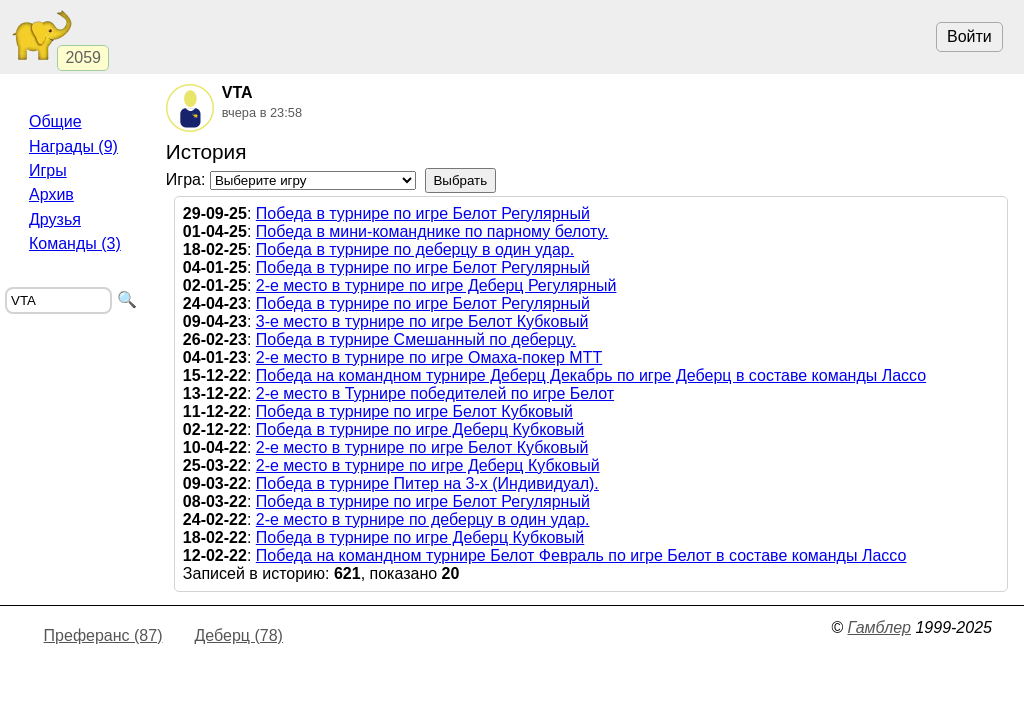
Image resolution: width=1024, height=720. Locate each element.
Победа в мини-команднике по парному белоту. (432, 231)
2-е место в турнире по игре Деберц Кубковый (428, 465)
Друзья (55, 219)
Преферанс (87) (103, 635)
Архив (51, 194)
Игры (48, 170)
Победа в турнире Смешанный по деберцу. (416, 339)
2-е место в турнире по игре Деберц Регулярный (436, 285)
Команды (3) (75, 243)
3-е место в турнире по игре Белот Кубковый (422, 321)
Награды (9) (73, 146)
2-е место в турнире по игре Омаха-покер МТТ (429, 357)
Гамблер (879, 627)
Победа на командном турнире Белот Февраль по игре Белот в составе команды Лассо (581, 555)
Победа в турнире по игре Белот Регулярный (423, 213)
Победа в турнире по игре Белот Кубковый (414, 411)
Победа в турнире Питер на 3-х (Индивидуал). (427, 483)
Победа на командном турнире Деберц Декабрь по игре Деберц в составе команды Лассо (591, 375)
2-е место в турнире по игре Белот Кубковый (422, 447)
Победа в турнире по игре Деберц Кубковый (420, 429)
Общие (55, 121)
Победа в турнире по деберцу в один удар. (415, 249)
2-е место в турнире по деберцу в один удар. (423, 519)
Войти (969, 36)
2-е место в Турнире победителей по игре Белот (435, 393)
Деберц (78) (238, 635)
